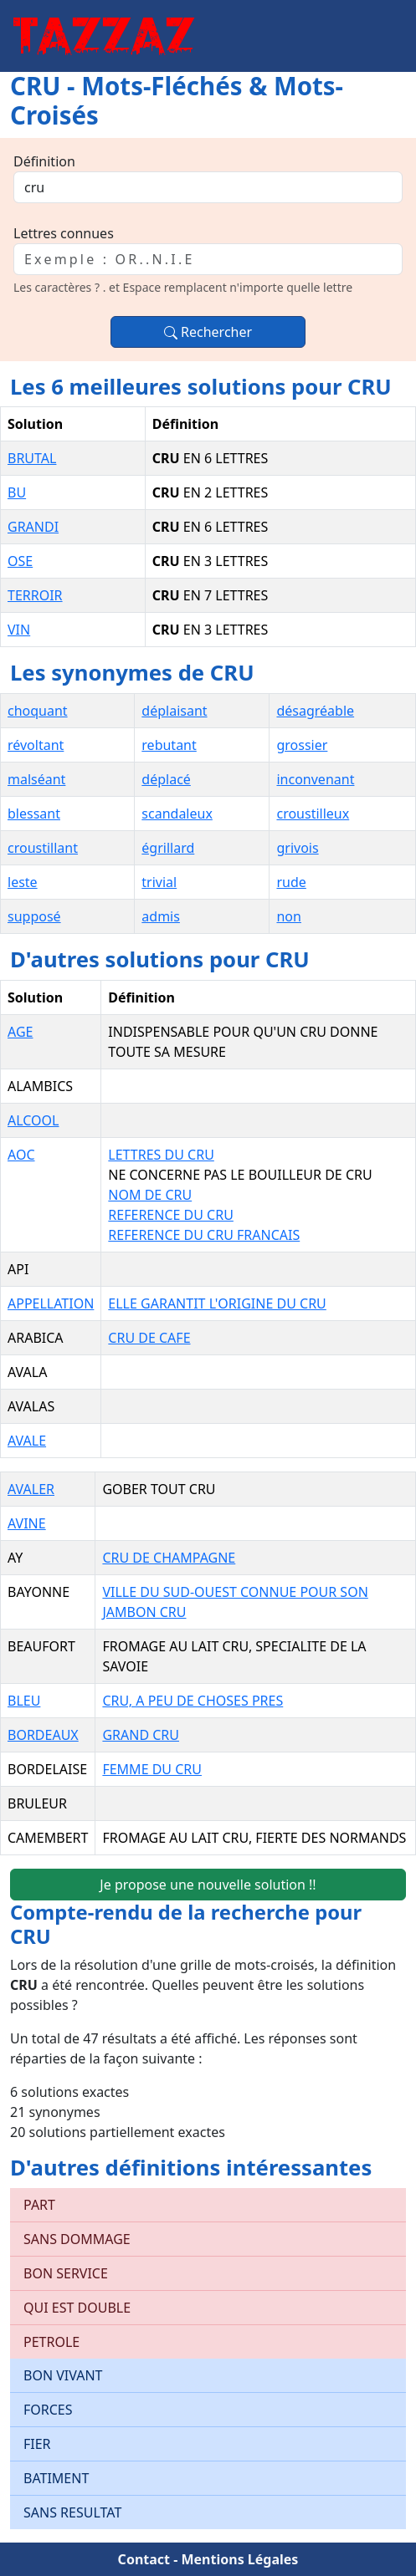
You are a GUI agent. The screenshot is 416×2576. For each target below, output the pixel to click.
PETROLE (51, 2342)
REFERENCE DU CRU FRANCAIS (204, 1235)
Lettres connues (63, 233)
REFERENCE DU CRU (171, 1215)
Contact (144, 2559)
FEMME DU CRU (152, 1769)
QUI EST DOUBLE (77, 2307)
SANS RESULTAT (72, 2512)
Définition (44, 161)
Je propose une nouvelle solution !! (208, 1884)
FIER (37, 2444)
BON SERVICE (65, 2273)
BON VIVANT (62, 2375)
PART (39, 2205)
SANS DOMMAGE (77, 2239)
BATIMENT (56, 2478)
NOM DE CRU (150, 1195)
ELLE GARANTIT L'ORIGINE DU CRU (217, 1303)
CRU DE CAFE (149, 1338)
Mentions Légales (239, 2559)
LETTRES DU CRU (160, 1154)
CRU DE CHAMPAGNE (168, 1557)
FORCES (48, 2409)
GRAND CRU (140, 1735)
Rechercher (208, 332)
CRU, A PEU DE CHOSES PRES (192, 1700)
